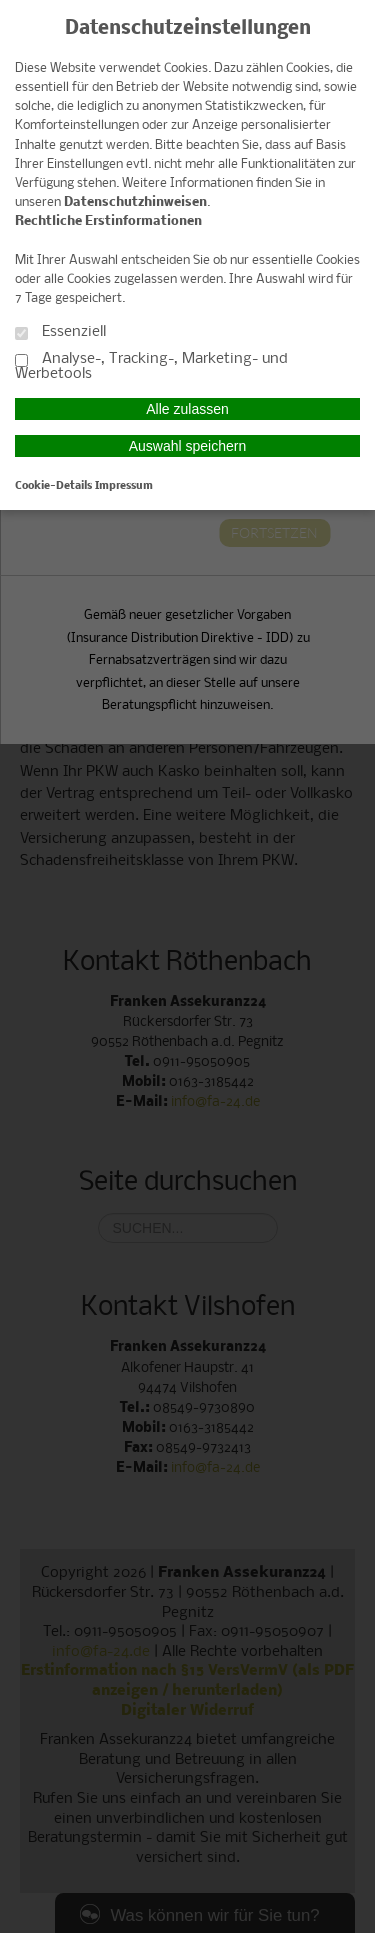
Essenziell (60, 332)
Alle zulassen (187, 409)
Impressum (124, 486)
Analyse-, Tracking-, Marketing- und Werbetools (151, 367)
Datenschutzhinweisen (135, 202)
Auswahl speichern (188, 446)
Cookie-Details (53, 486)
